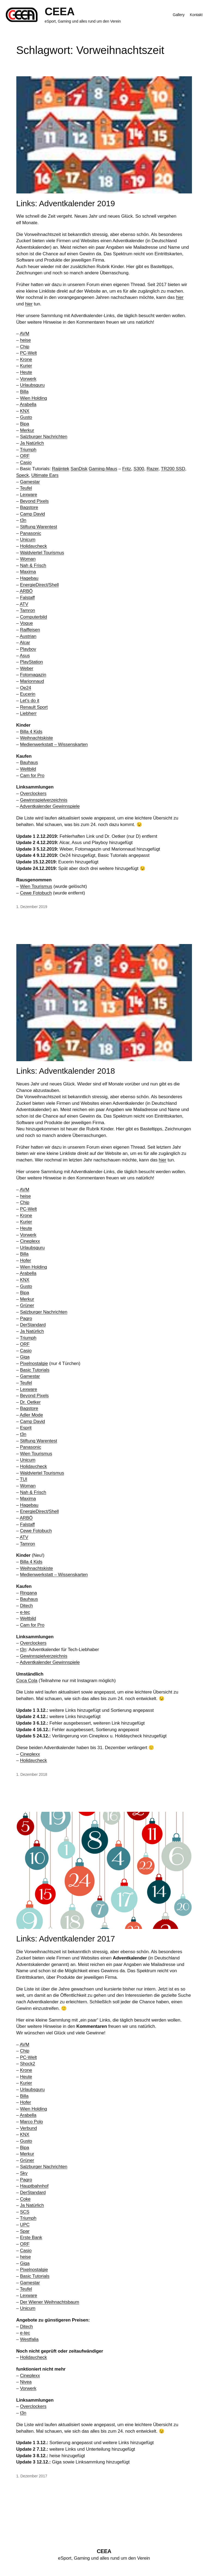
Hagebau (29, 578)
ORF (24, 456)
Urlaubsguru (32, 385)
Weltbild (28, 769)
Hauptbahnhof (34, 2186)
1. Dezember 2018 (31, 1774)
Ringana (28, 1592)
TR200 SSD (173, 468)
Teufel (26, 488)
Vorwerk (28, 378)
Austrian (28, 636)
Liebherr (28, 713)
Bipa (24, 423)
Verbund (28, 2128)
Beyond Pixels (34, 501)
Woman (27, 559)
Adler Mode (31, 1415)
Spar (24, 2231)
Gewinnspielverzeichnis (43, 800)
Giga (24, 1357)
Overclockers (33, 793)
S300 (138, 468)
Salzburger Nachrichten (43, 436)
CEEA (60, 11)
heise (25, 340)
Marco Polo (31, 2121)
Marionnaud (32, 681)
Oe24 (25, 687)
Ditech (26, 1605)
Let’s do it (29, 700)
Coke (25, 2199)
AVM (24, 333)
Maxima (28, 571)
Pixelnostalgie (34, 1363)
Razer (153, 468)
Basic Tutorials (34, 1370)
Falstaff (27, 597)
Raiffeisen (30, 629)
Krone (26, 359)
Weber (26, 668)
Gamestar (30, 481)
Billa (24, 391)
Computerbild (33, 617)
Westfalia (29, 2339)
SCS (24, 2211)
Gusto (26, 417)
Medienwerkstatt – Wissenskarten (54, 744)
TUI (23, 1479)
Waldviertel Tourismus (42, 552)
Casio (26, 462)
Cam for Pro (32, 775)
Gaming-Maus (103, 468)
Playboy (28, 649)
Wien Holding (33, 398)
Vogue (26, 623)
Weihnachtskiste (36, 738)
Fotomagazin (33, 674)
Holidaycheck (33, 546)
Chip (24, 346)
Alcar (25, 642)
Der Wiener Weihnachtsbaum (49, 2302)
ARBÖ (26, 591)
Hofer (25, 1260)
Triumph (28, 449)
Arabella (28, 404)
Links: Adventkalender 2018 (65, 1070)
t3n (23, 520)
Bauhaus (29, 762)
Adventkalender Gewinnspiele (49, 806)
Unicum (27, 539)
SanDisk (79, 468)
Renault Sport (34, 707)
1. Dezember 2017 (31, 2476)
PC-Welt (28, 353)
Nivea (26, 2381)
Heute (26, 372)
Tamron (27, 610)
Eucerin (27, 694)
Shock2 (27, 2063)
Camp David (32, 514)
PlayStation (31, 662)
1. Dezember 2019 (31, 907)
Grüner (27, 1305)
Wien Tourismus (36, 886)
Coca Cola (27, 1680)
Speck (22, 475)
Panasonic (30, 533)
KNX (24, 411)
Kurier (26, 365)
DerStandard (33, 1324)
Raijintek (60, 468)
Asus (25, 655)
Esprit (26, 1427)
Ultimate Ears (45, 475)
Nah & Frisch (33, 565)
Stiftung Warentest (38, 526)
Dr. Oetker (30, 1402)
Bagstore (29, 507)
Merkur (27, 430)
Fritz (126, 468)
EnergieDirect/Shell (39, 584)
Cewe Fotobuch (36, 893)
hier (179, 297)
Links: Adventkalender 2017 (65, 1938)
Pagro (26, 1318)
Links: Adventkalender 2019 (65, 203)
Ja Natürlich (32, 443)
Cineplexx (30, 1241)
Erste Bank (31, 2237)
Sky (23, 2173)
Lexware (28, 494)
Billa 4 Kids (31, 731)
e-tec (25, 1612)
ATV (24, 604)
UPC (24, 2224)
